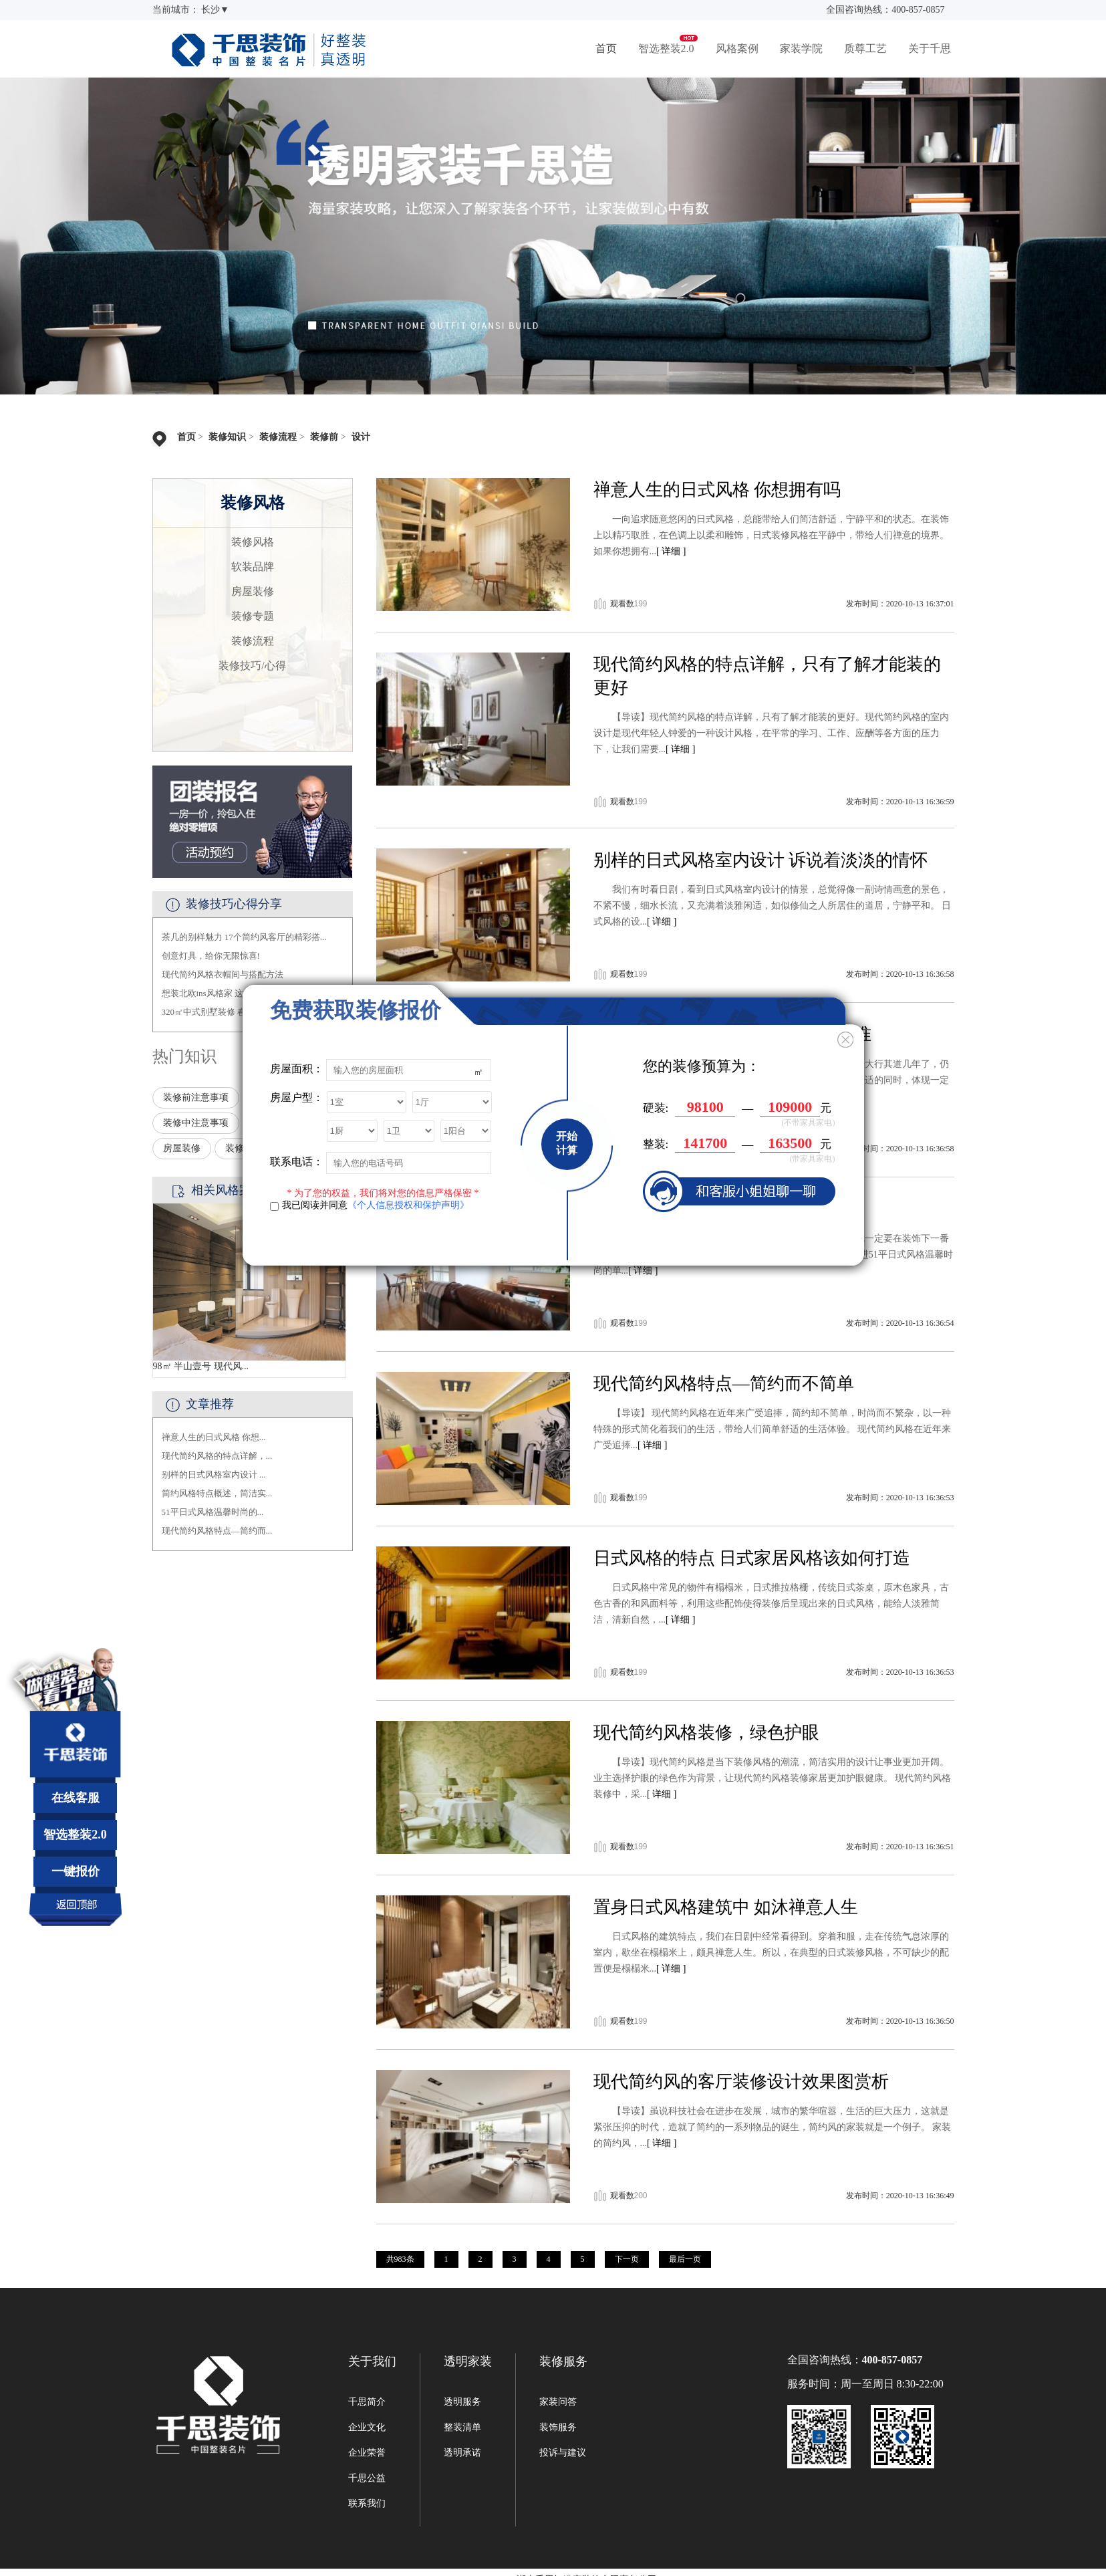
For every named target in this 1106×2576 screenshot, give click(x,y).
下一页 (627, 2259)
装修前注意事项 (196, 1097)
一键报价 (75, 1871)
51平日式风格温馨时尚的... (213, 1512)
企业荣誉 (367, 2453)
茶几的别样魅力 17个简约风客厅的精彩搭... (244, 937)
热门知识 (184, 1056)
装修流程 (278, 437)
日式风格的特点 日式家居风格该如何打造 (752, 1558)
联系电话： (296, 1161)
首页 (606, 48)
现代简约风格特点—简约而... (217, 1531)
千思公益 (367, 2478)
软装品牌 (252, 566)
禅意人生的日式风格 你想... (214, 1437)
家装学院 (801, 48)
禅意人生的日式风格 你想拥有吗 (717, 489)
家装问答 (558, 2402)
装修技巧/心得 (252, 665)
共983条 (400, 2259)
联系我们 (367, 2503)
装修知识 (227, 437)
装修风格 (252, 542)
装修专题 (252, 616)
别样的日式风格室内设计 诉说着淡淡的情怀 (760, 860)
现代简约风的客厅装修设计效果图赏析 (741, 2081)
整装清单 (462, 2427)
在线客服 (75, 1797)
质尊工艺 (865, 48)
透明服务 (462, 2402)
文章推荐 (210, 1404)
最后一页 (685, 2259)
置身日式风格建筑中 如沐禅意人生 (726, 1907)
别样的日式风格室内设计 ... (214, 1475)
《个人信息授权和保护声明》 (408, 1205)
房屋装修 (252, 591)
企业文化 (367, 2427)
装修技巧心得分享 (234, 904)
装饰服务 (558, 2427)
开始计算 (566, 1143)
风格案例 (737, 48)
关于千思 (929, 48)
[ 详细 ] (671, 551)
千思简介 (367, 2402)
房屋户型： (296, 1097)
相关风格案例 (227, 1190)
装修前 (324, 437)
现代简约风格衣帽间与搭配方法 (222, 974)
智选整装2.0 (666, 48)
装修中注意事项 (196, 1123)
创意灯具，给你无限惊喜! (211, 956)
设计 (361, 437)
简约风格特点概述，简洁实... (217, 1493)
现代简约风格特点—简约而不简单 (723, 1383)
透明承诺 (462, 2453)
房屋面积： (296, 1068)
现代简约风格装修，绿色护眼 (706, 1732)
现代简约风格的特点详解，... (217, 1456)
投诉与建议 (562, 2453)
